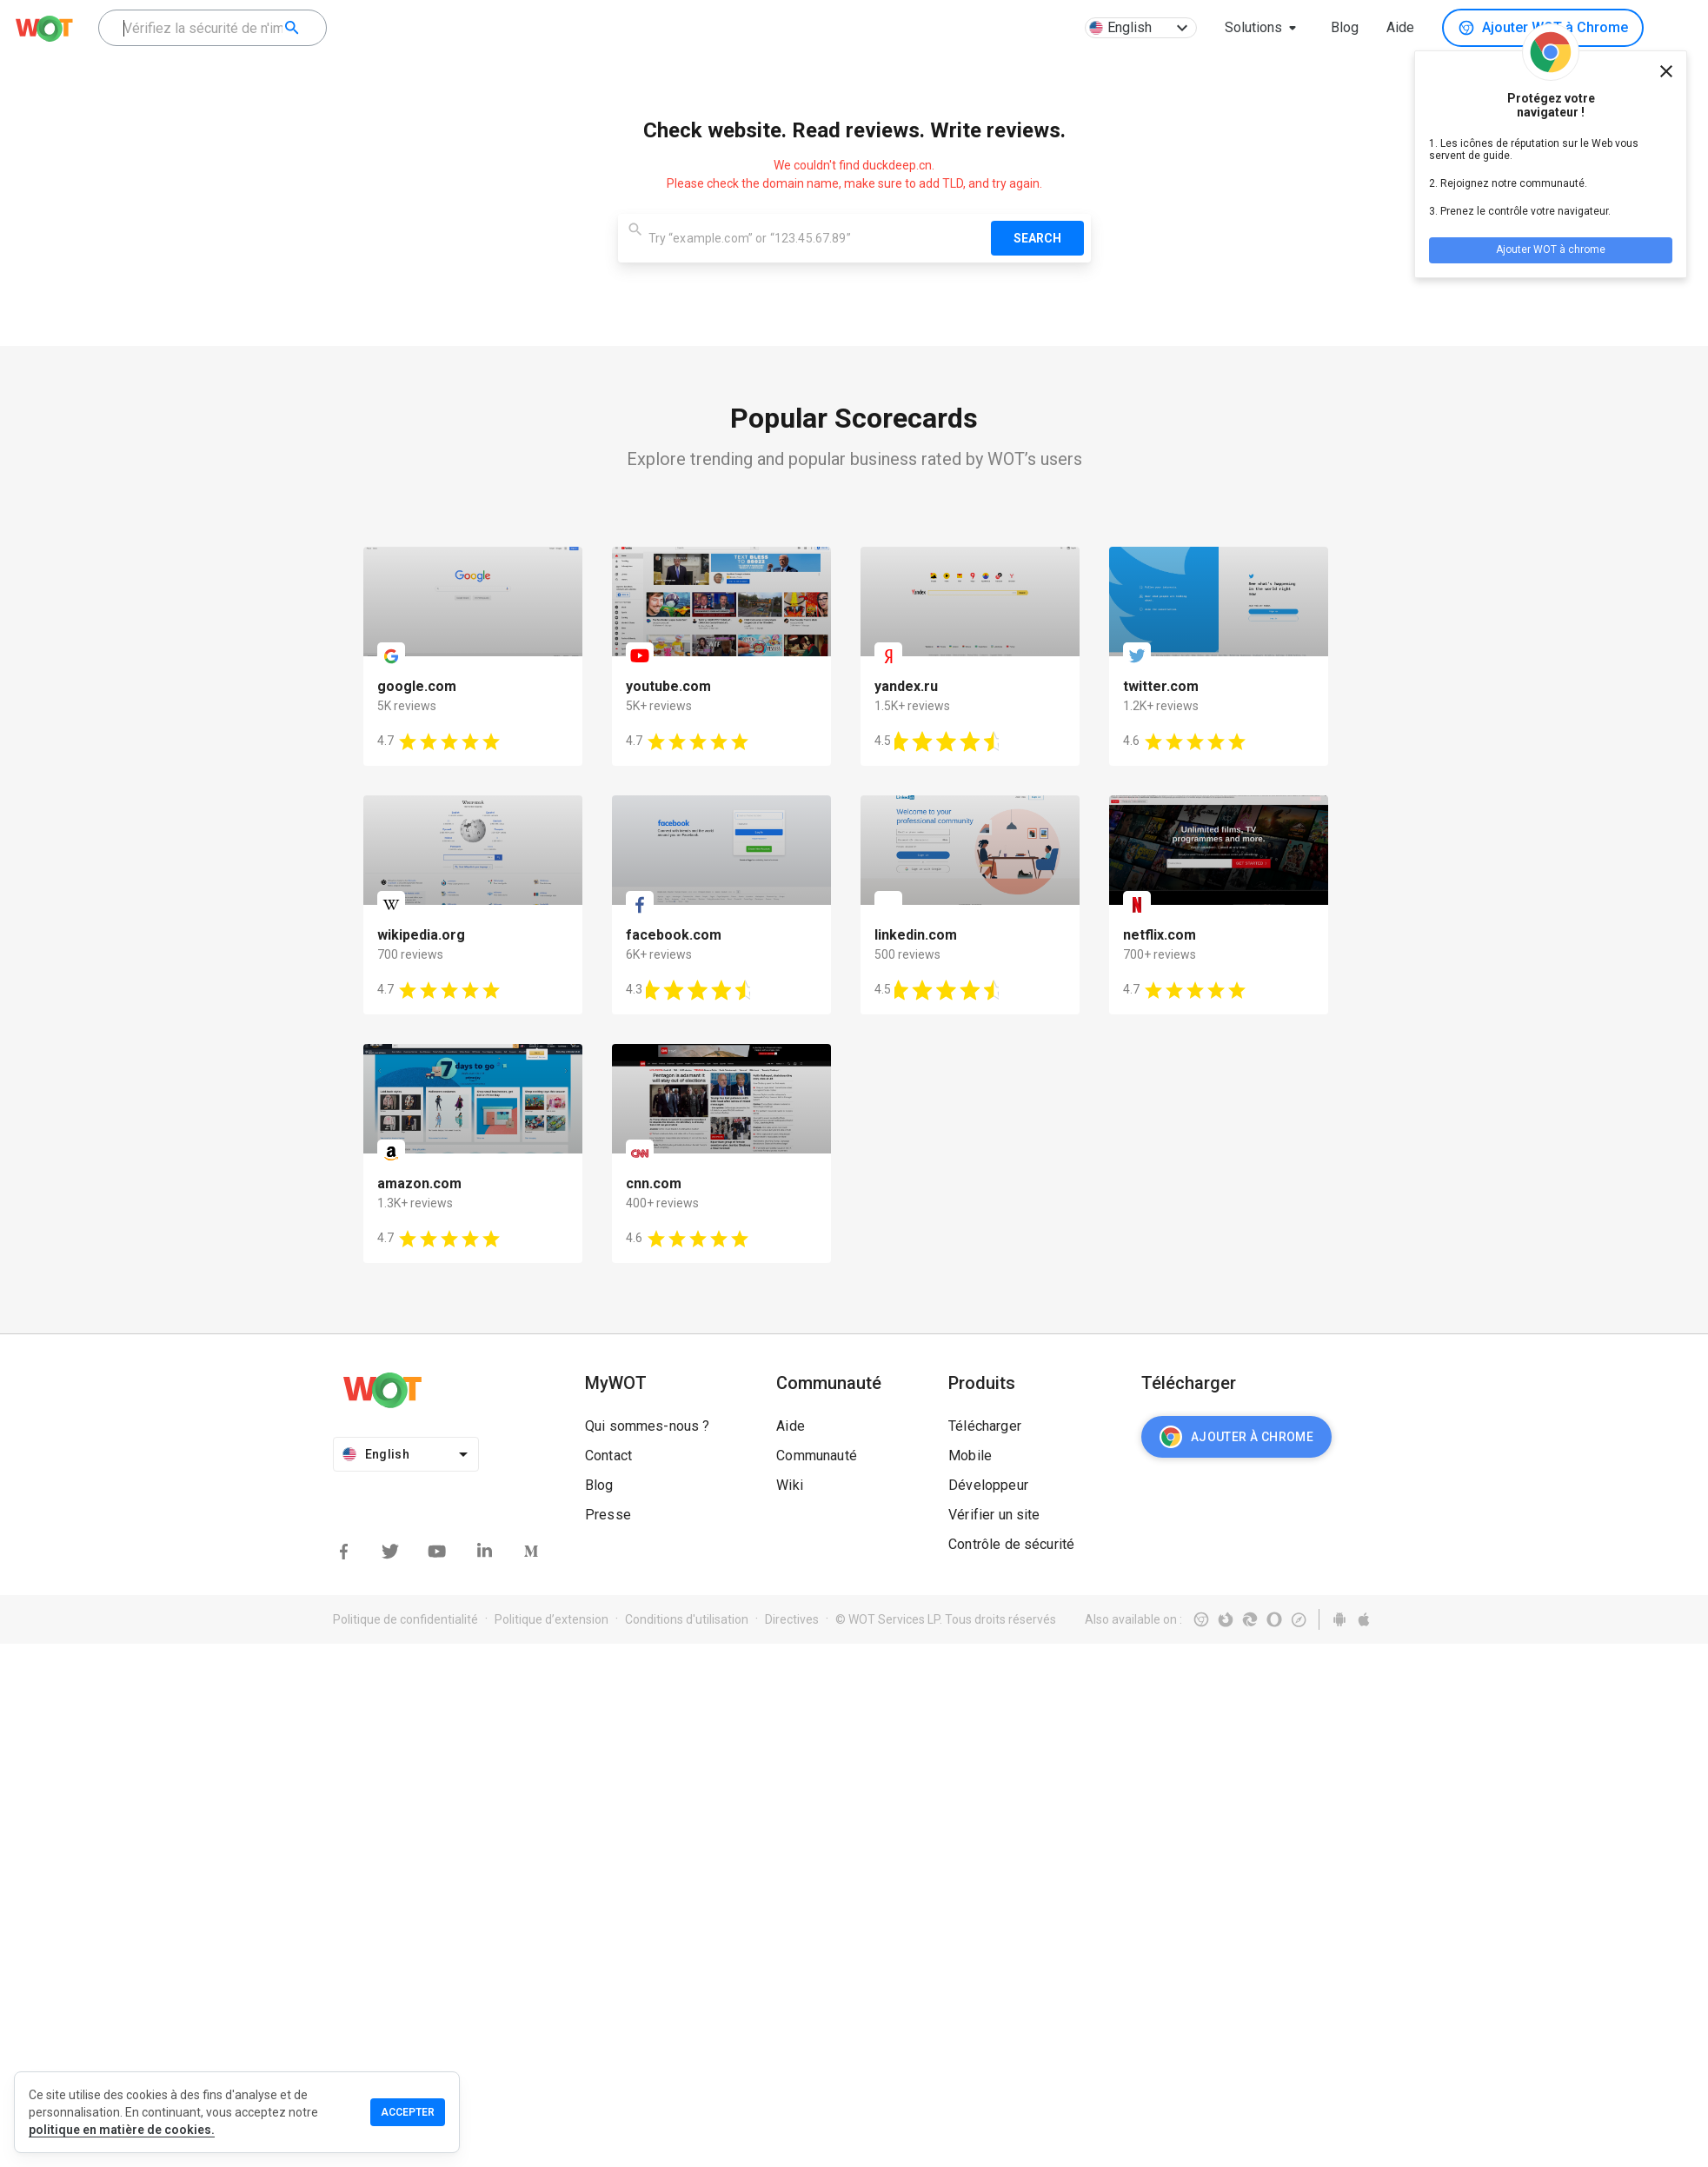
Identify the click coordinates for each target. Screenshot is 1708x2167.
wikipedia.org (421, 935)
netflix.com (1159, 935)
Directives (792, 1619)
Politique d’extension (551, 1619)
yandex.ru (906, 686)
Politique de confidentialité (405, 1619)
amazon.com (419, 1183)
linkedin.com (915, 935)
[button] (1264, 27)
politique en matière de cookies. (122, 2130)
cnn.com (653, 1183)
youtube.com (668, 686)
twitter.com (1161, 686)
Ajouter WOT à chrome (1550, 249)
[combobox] (212, 27)
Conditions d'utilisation (686, 1619)
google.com (416, 686)
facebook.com (673, 935)
